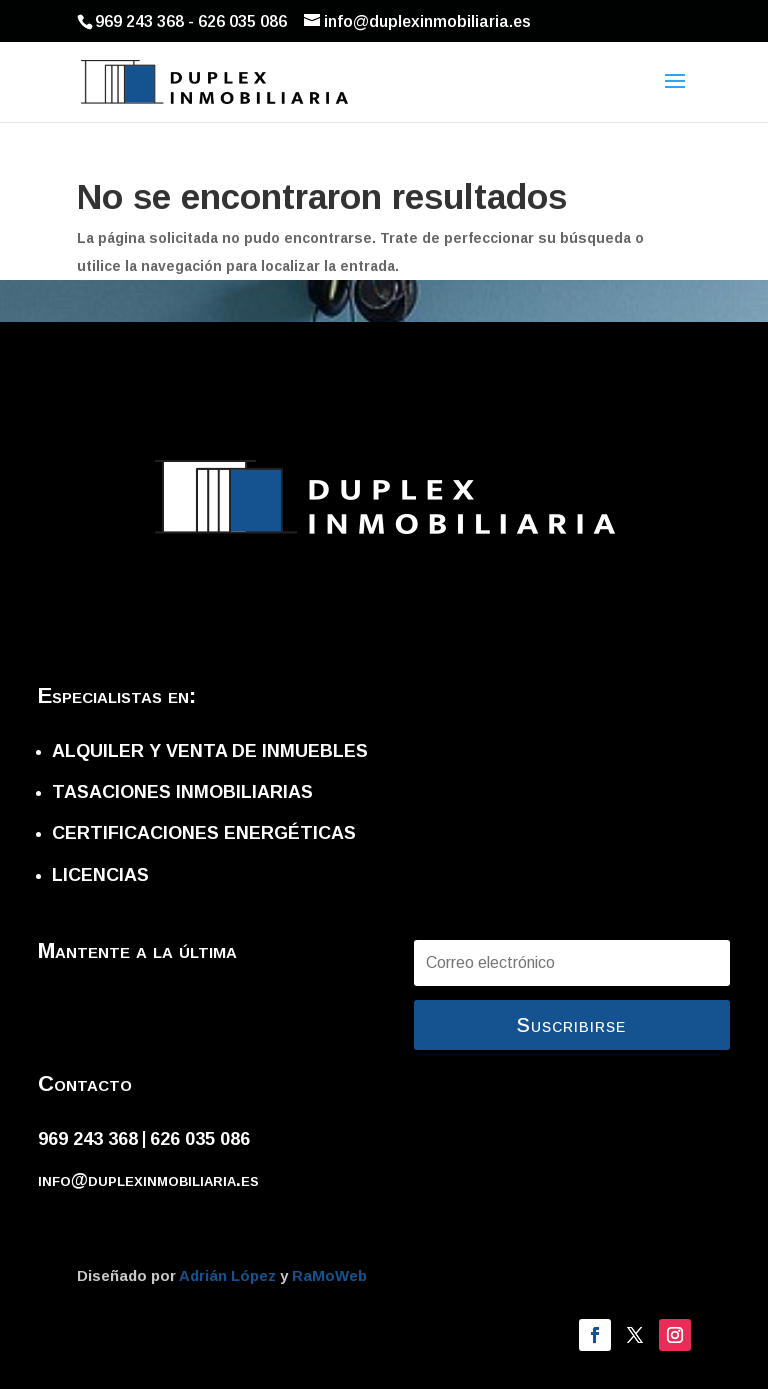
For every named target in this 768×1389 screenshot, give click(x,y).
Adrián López (229, 1275)
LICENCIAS (100, 875)
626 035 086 (200, 1139)
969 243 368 (88, 1139)
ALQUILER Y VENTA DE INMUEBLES (210, 751)
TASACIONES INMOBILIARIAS (182, 792)
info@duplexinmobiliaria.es (148, 1180)
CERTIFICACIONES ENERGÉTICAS (204, 833)
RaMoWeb (329, 1275)
